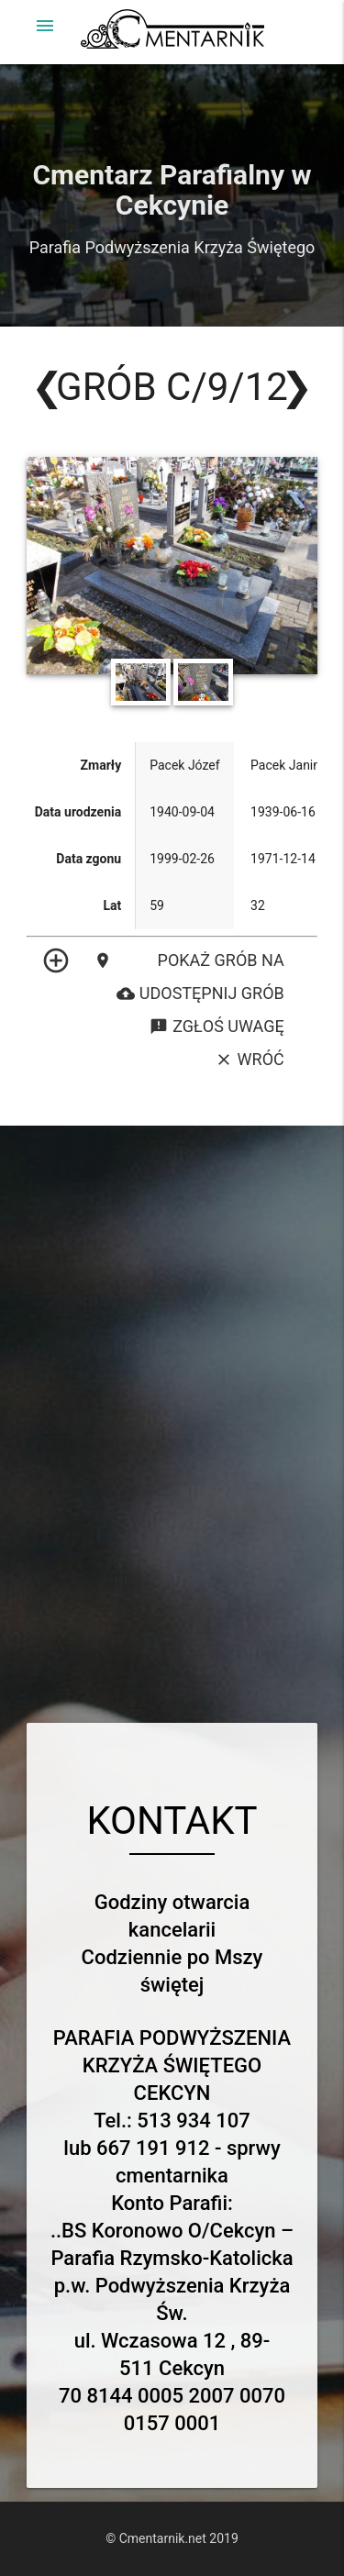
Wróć (249, 1059)
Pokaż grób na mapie (189, 960)
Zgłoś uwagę (216, 1026)
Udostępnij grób (200, 993)
